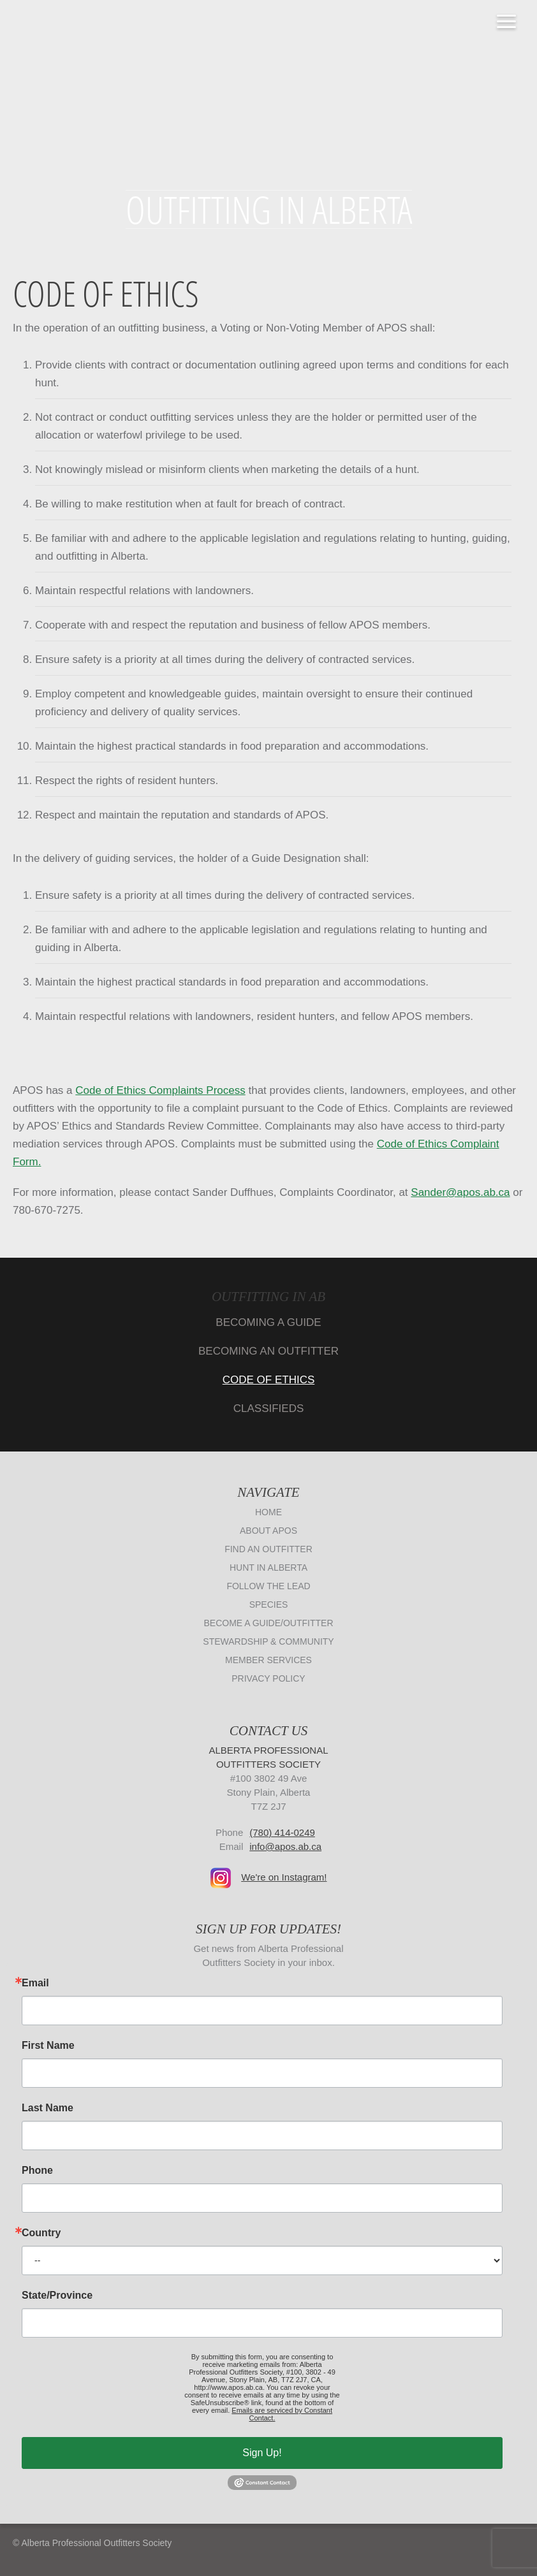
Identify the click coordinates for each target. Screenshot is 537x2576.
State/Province (57, 2295)
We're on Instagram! (284, 1877)
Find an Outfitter (268, 1549)
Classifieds (268, 1408)
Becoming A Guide (268, 1322)
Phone (37, 2170)
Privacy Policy (268, 1678)
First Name (48, 2046)
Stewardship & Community (268, 1641)
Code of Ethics (269, 1380)
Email (35, 1983)
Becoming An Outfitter (268, 1351)
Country (41, 2233)
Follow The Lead (268, 1586)
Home (268, 1512)
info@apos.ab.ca (285, 1846)
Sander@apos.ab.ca (460, 1192)
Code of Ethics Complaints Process (160, 1090)
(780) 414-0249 (282, 1832)
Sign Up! (261, 2452)
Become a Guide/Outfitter (268, 1623)
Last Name (47, 2108)
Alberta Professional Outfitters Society (268, 95)
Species (268, 1604)
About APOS (268, 1530)
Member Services (268, 1660)
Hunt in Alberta (268, 1567)
